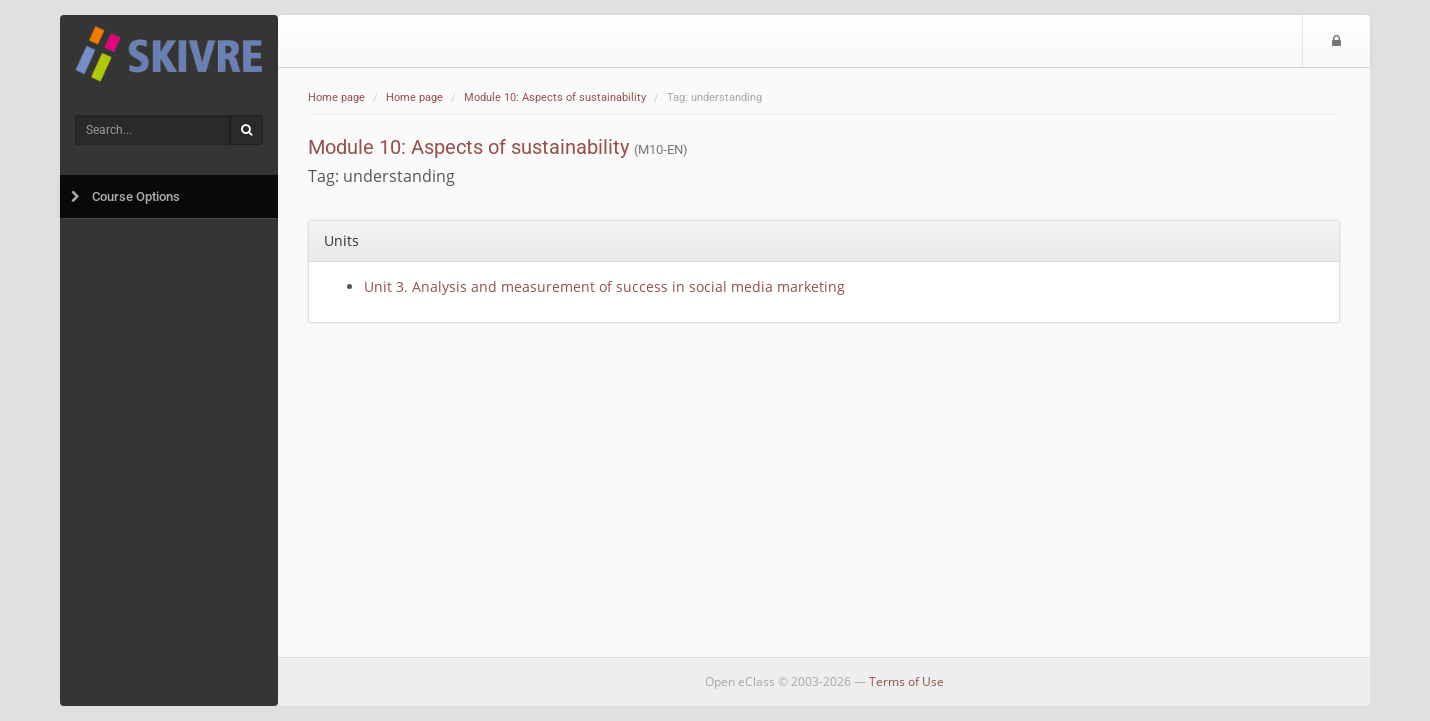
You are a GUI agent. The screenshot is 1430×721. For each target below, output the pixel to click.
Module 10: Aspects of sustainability (555, 97)
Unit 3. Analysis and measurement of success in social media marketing (604, 286)
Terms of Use (906, 681)
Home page (336, 97)
